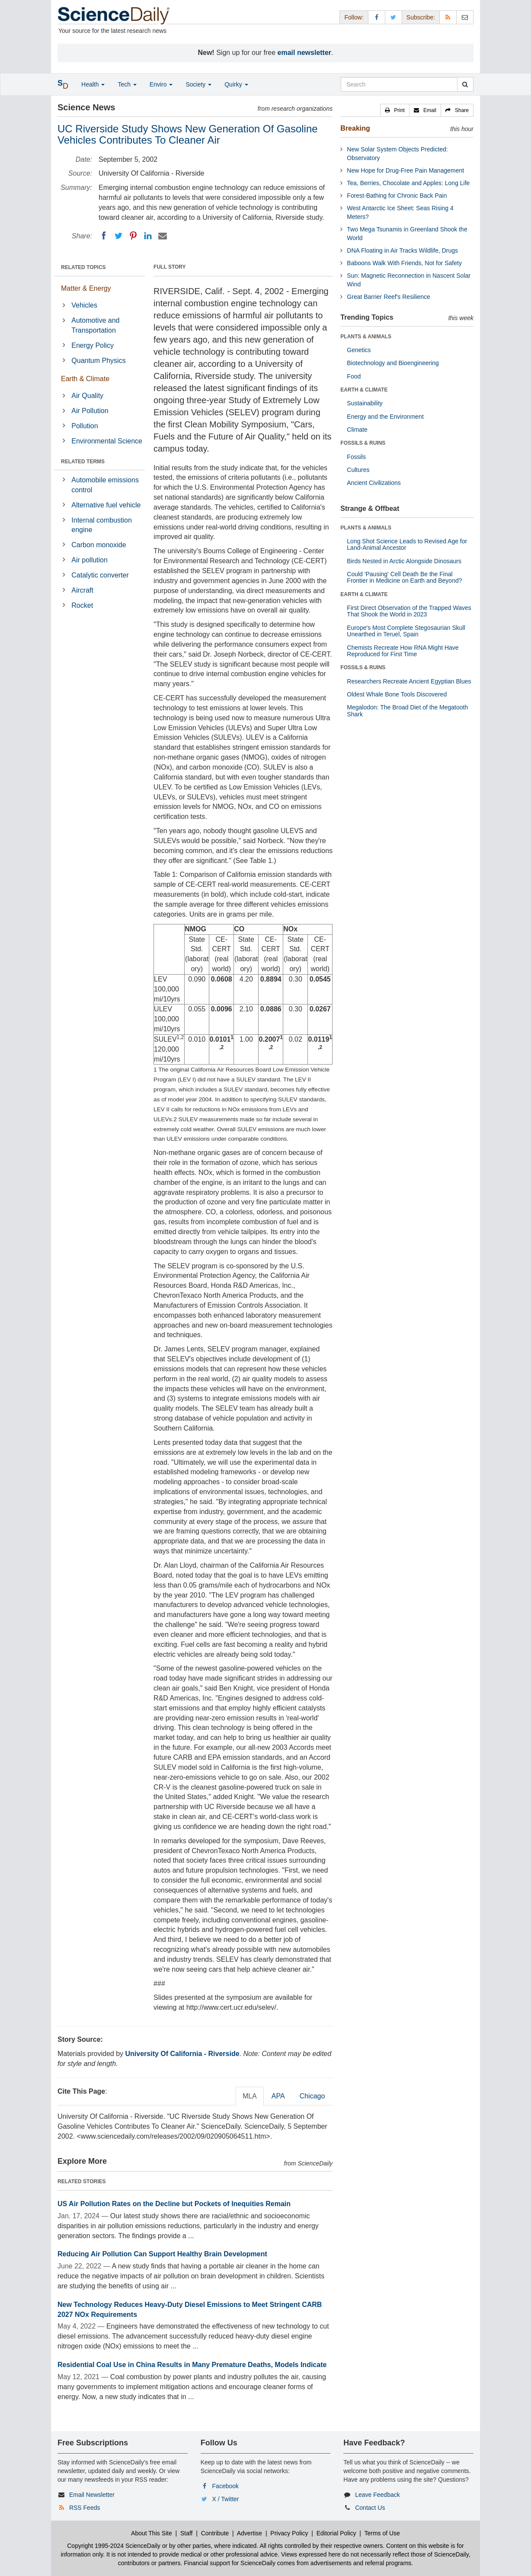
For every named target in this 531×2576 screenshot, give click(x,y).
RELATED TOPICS (83, 267)
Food (354, 376)
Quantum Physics (98, 360)
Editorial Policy (336, 2533)
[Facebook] (104, 236)
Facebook (225, 2486)
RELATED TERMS (83, 462)
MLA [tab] (250, 2096)
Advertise (249, 2533)
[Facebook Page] (376, 17)
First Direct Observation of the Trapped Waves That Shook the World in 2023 (409, 611)
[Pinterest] (133, 236)
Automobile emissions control (105, 485)
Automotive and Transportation (95, 325)
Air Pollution (89, 410)
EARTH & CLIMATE (363, 390)
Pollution (84, 426)
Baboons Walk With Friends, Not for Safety (404, 263)
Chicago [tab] (312, 2096)
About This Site (151, 2533)
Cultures (358, 469)
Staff (186, 2533)
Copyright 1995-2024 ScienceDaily (113, 2545)
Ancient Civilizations (374, 482)
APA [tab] (278, 2096)
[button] (394, 110)
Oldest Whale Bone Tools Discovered (397, 694)
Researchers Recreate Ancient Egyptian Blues (409, 681)
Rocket (82, 605)
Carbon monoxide (98, 545)
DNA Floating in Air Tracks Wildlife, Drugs (402, 250)
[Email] (162, 236)
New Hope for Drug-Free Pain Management (405, 170)
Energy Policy (92, 345)
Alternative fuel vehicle (106, 505)
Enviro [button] (161, 84)
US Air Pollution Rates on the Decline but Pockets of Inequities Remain (174, 2203)
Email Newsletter (92, 2494)
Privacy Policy (289, 2533)
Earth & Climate (85, 378)
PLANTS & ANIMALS (365, 337)
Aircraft (82, 590)
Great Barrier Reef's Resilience (388, 296)
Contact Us (370, 2507)
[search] (465, 84)
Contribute (215, 2533)
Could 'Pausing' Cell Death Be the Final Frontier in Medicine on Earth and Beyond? (404, 577)
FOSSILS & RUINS (362, 443)
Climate (357, 429)
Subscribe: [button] (420, 17)
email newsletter (305, 52)
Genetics (359, 349)
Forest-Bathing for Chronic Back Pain (397, 195)
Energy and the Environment (385, 416)
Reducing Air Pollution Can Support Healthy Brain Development (162, 2254)
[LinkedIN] (148, 236)
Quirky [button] (236, 84)
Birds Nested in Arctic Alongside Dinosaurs (404, 561)
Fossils (356, 456)
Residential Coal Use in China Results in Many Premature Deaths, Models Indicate (192, 2364)
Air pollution (89, 560)
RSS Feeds (84, 2507)
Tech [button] (127, 84)
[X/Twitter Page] (393, 17)
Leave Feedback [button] (377, 2494)
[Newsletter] (464, 17)
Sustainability (365, 403)
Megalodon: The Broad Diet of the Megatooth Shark (407, 710)
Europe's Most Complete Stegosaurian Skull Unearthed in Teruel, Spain (406, 631)
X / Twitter (225, 2499)
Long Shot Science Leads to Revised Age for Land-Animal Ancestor (407, 544)
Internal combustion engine (101, 525)
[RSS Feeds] (448, 17)
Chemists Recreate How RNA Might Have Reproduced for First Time (402, 651)
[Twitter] (118, 236)
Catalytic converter (100, 575)
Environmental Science (106, 441)
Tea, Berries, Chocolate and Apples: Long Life (408, 183)
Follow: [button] (353, 17)
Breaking (355, 128)
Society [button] (198, 84)
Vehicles (84, 305)
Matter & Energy (86, 288)
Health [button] (93, 84)
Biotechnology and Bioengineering (393, 362)
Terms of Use (382, 2533)
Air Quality (87, 395)
